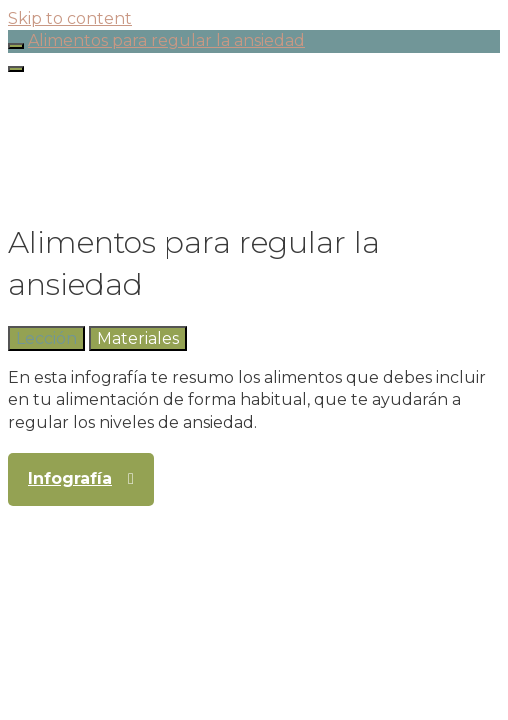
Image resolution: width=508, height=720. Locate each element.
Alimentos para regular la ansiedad (166, 40)
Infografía (70, 478)
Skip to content (70, 18)
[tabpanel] (254, 400)
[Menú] (16, 69)
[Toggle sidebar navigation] (16, 46)
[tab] (46, 338)
